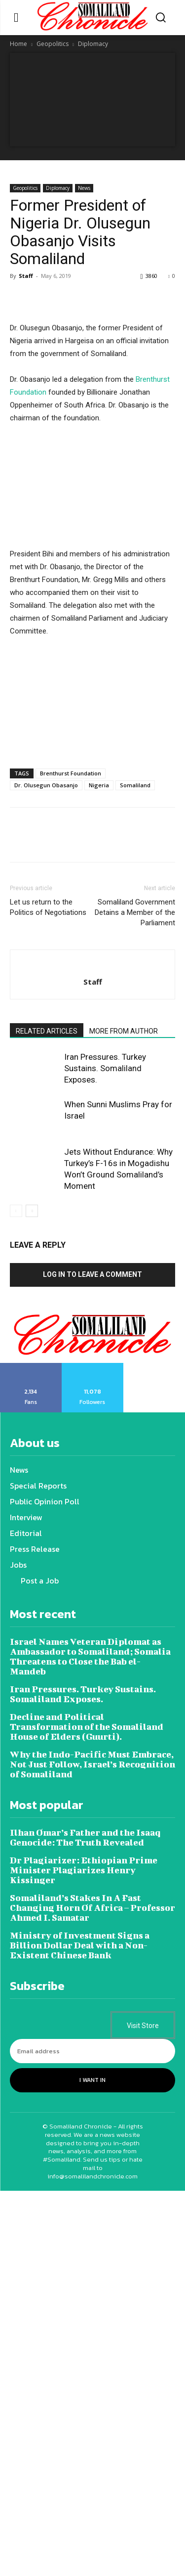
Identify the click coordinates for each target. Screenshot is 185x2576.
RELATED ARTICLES (46, 1031)
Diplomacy (93, 44)
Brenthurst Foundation (70, 773)
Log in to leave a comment (92, 1274)
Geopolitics (53, 44)
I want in (92, 2080)
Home (18, 44)
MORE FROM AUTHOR (123, 1031)
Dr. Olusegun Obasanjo (46, 785)
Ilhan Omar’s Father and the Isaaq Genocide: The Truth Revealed (85, 1837)
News (84, 187)
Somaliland (135, 785)
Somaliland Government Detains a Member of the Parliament (135, 912)
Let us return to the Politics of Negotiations (48, 907)
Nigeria (99, 785)
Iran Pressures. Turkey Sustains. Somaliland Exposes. (105, 1068)
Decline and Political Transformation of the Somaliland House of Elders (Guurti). (86, 1727)
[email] (92, 2051)
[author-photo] (92, 965)
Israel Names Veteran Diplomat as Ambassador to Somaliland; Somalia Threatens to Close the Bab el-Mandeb (90, 1656)
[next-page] (32, 1211)
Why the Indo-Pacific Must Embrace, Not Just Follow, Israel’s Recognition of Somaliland (92, 1764)
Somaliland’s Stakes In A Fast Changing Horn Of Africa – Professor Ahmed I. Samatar (92, 1908)
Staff (26, 275)
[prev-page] (16, 1211)
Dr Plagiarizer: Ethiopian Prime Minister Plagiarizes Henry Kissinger (83, 1870)
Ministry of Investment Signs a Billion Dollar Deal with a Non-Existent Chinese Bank (79, 1945)
